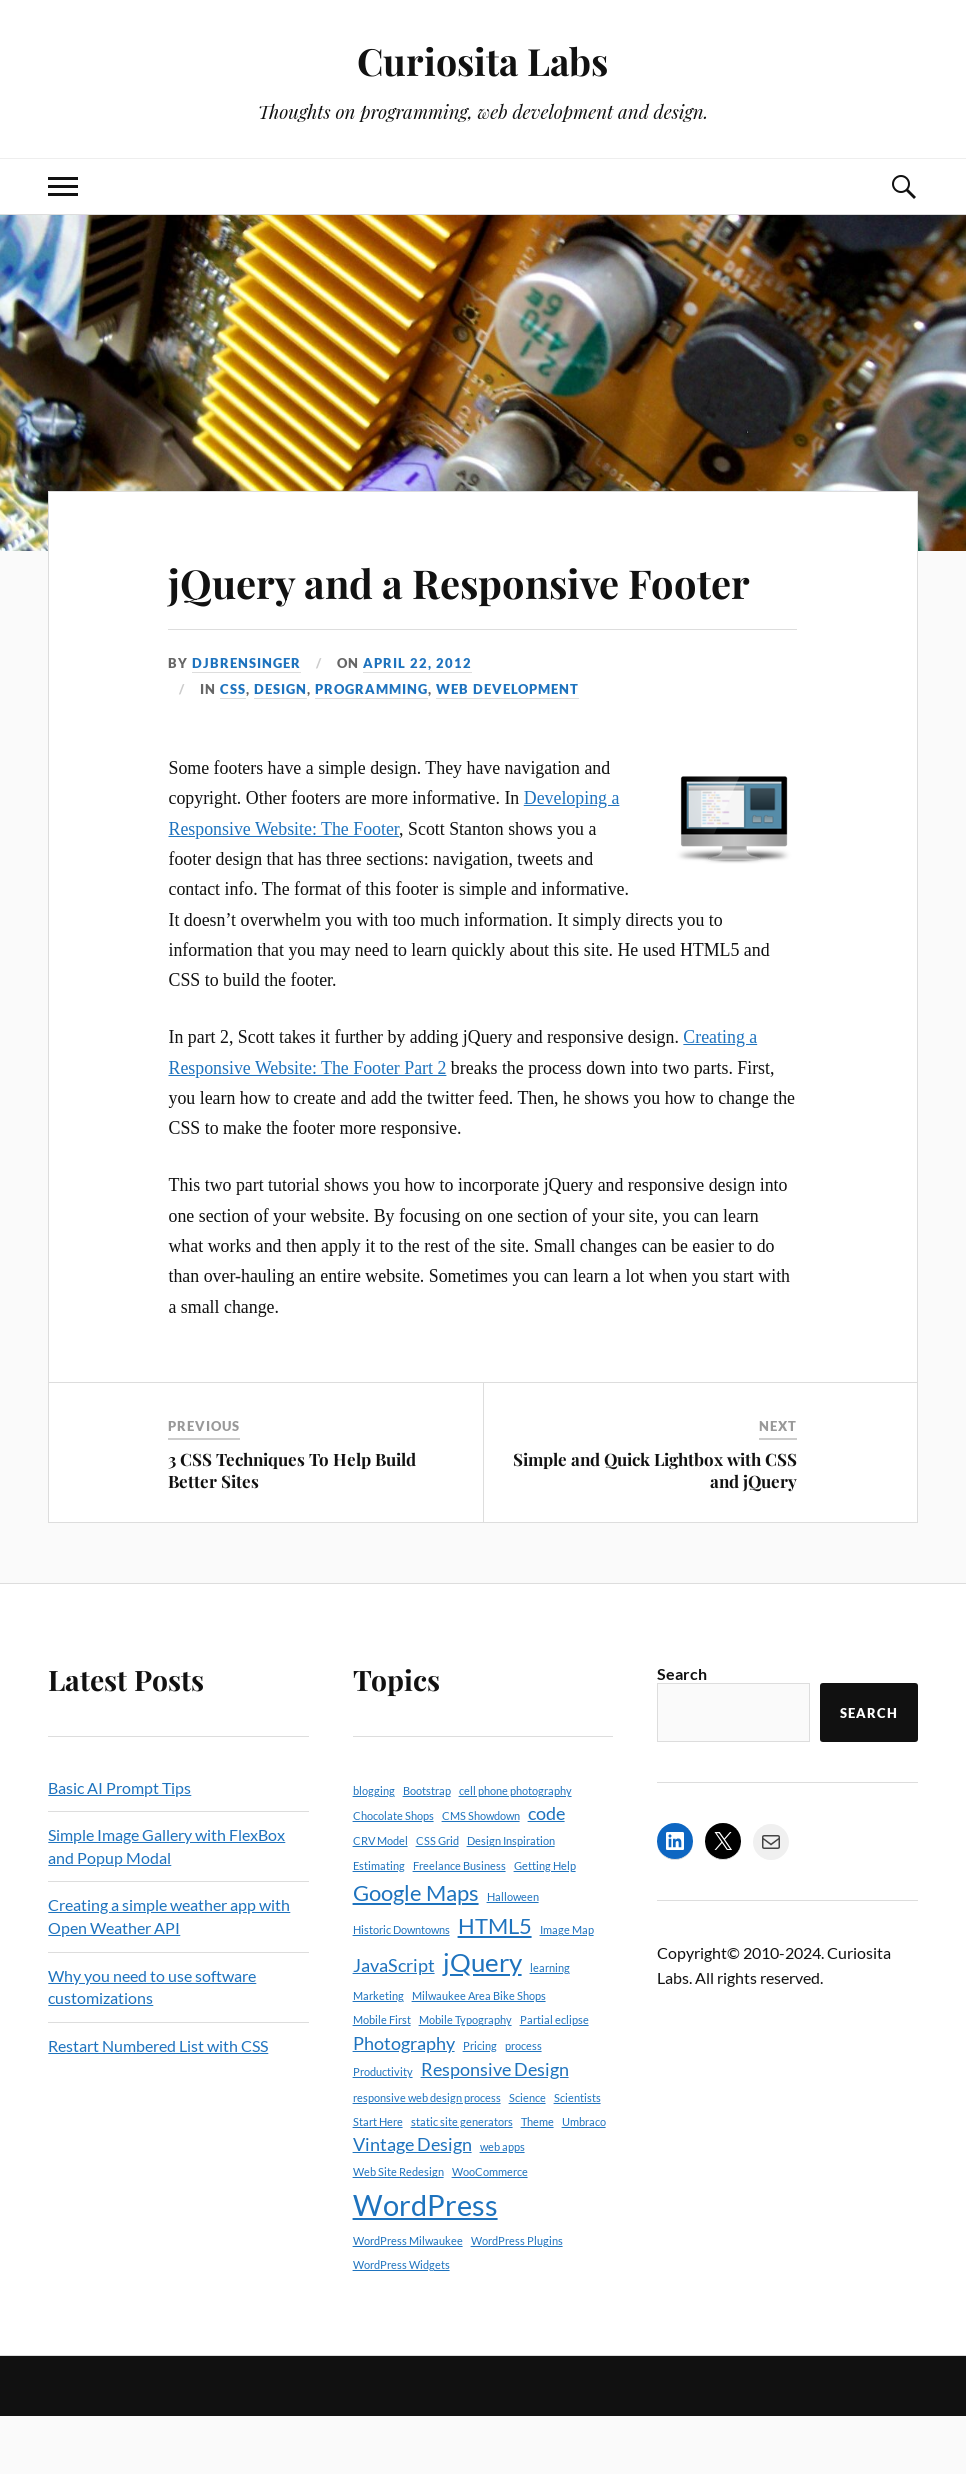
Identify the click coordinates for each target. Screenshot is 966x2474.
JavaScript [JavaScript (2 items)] (394, 2022)
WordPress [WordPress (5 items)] (425, 2261)
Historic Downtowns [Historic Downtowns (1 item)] (401, 1987)
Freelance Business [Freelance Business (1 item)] (459, 1922)
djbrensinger (246, 720)
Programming (371, 747)
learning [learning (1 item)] (550, 2024)
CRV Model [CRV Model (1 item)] (380, 1898)
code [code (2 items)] (546, 1870)
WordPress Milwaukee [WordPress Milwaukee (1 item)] (408, 2297)
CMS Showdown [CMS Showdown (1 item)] (481, 1872)
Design (280, 747)
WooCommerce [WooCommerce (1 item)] (490, 2229)
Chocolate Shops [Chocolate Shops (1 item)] (393, 1872)
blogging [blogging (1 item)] (374, 1847)
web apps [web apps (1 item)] (502, 2203)
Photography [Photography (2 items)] (404, 2100)
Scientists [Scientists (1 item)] (577, 2154)
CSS (233, 747)
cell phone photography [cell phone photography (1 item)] (515, 1847)
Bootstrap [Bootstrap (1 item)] (427, 1847)
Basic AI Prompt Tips (119, 1844)
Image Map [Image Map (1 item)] (567, 1987)
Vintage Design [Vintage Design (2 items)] (412, 2201)
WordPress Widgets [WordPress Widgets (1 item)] (401, 2321)
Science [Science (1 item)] (527, 2154)
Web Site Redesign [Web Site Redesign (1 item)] (398, 2229)
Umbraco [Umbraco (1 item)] (584, 2178)
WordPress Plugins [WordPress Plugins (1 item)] (517, 2297)
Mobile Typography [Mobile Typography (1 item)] (465, 2077)
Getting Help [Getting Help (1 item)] (545, 1922)
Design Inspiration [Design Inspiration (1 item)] (511, 1898)
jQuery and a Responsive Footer (417, 609)
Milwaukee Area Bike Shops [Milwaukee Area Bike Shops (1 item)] (479, 2052)
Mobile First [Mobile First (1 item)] (382, 2077)
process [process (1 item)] (523, 2102)
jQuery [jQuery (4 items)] (482, 2019)
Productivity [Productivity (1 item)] (383, 2128)
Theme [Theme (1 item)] (537, 2178)
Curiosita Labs (482, 60)
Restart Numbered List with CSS (158, 2102)
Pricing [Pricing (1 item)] (480, 2102)
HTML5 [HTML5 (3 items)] (495, 1983)
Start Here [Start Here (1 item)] (378, 2178)
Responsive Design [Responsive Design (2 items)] (495, 2126)
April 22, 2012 (417, 720)
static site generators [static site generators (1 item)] (462, 2178)
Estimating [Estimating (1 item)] (379, 1922)
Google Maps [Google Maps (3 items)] (416, 1949)
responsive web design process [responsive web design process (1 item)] (427, 2154)
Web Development (507, 747)
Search (682, 1731)
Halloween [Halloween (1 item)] (513, 1953)
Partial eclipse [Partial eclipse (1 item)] (554, 2077)
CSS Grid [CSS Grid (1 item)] (437, 1898)
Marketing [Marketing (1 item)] (378, 2052)
